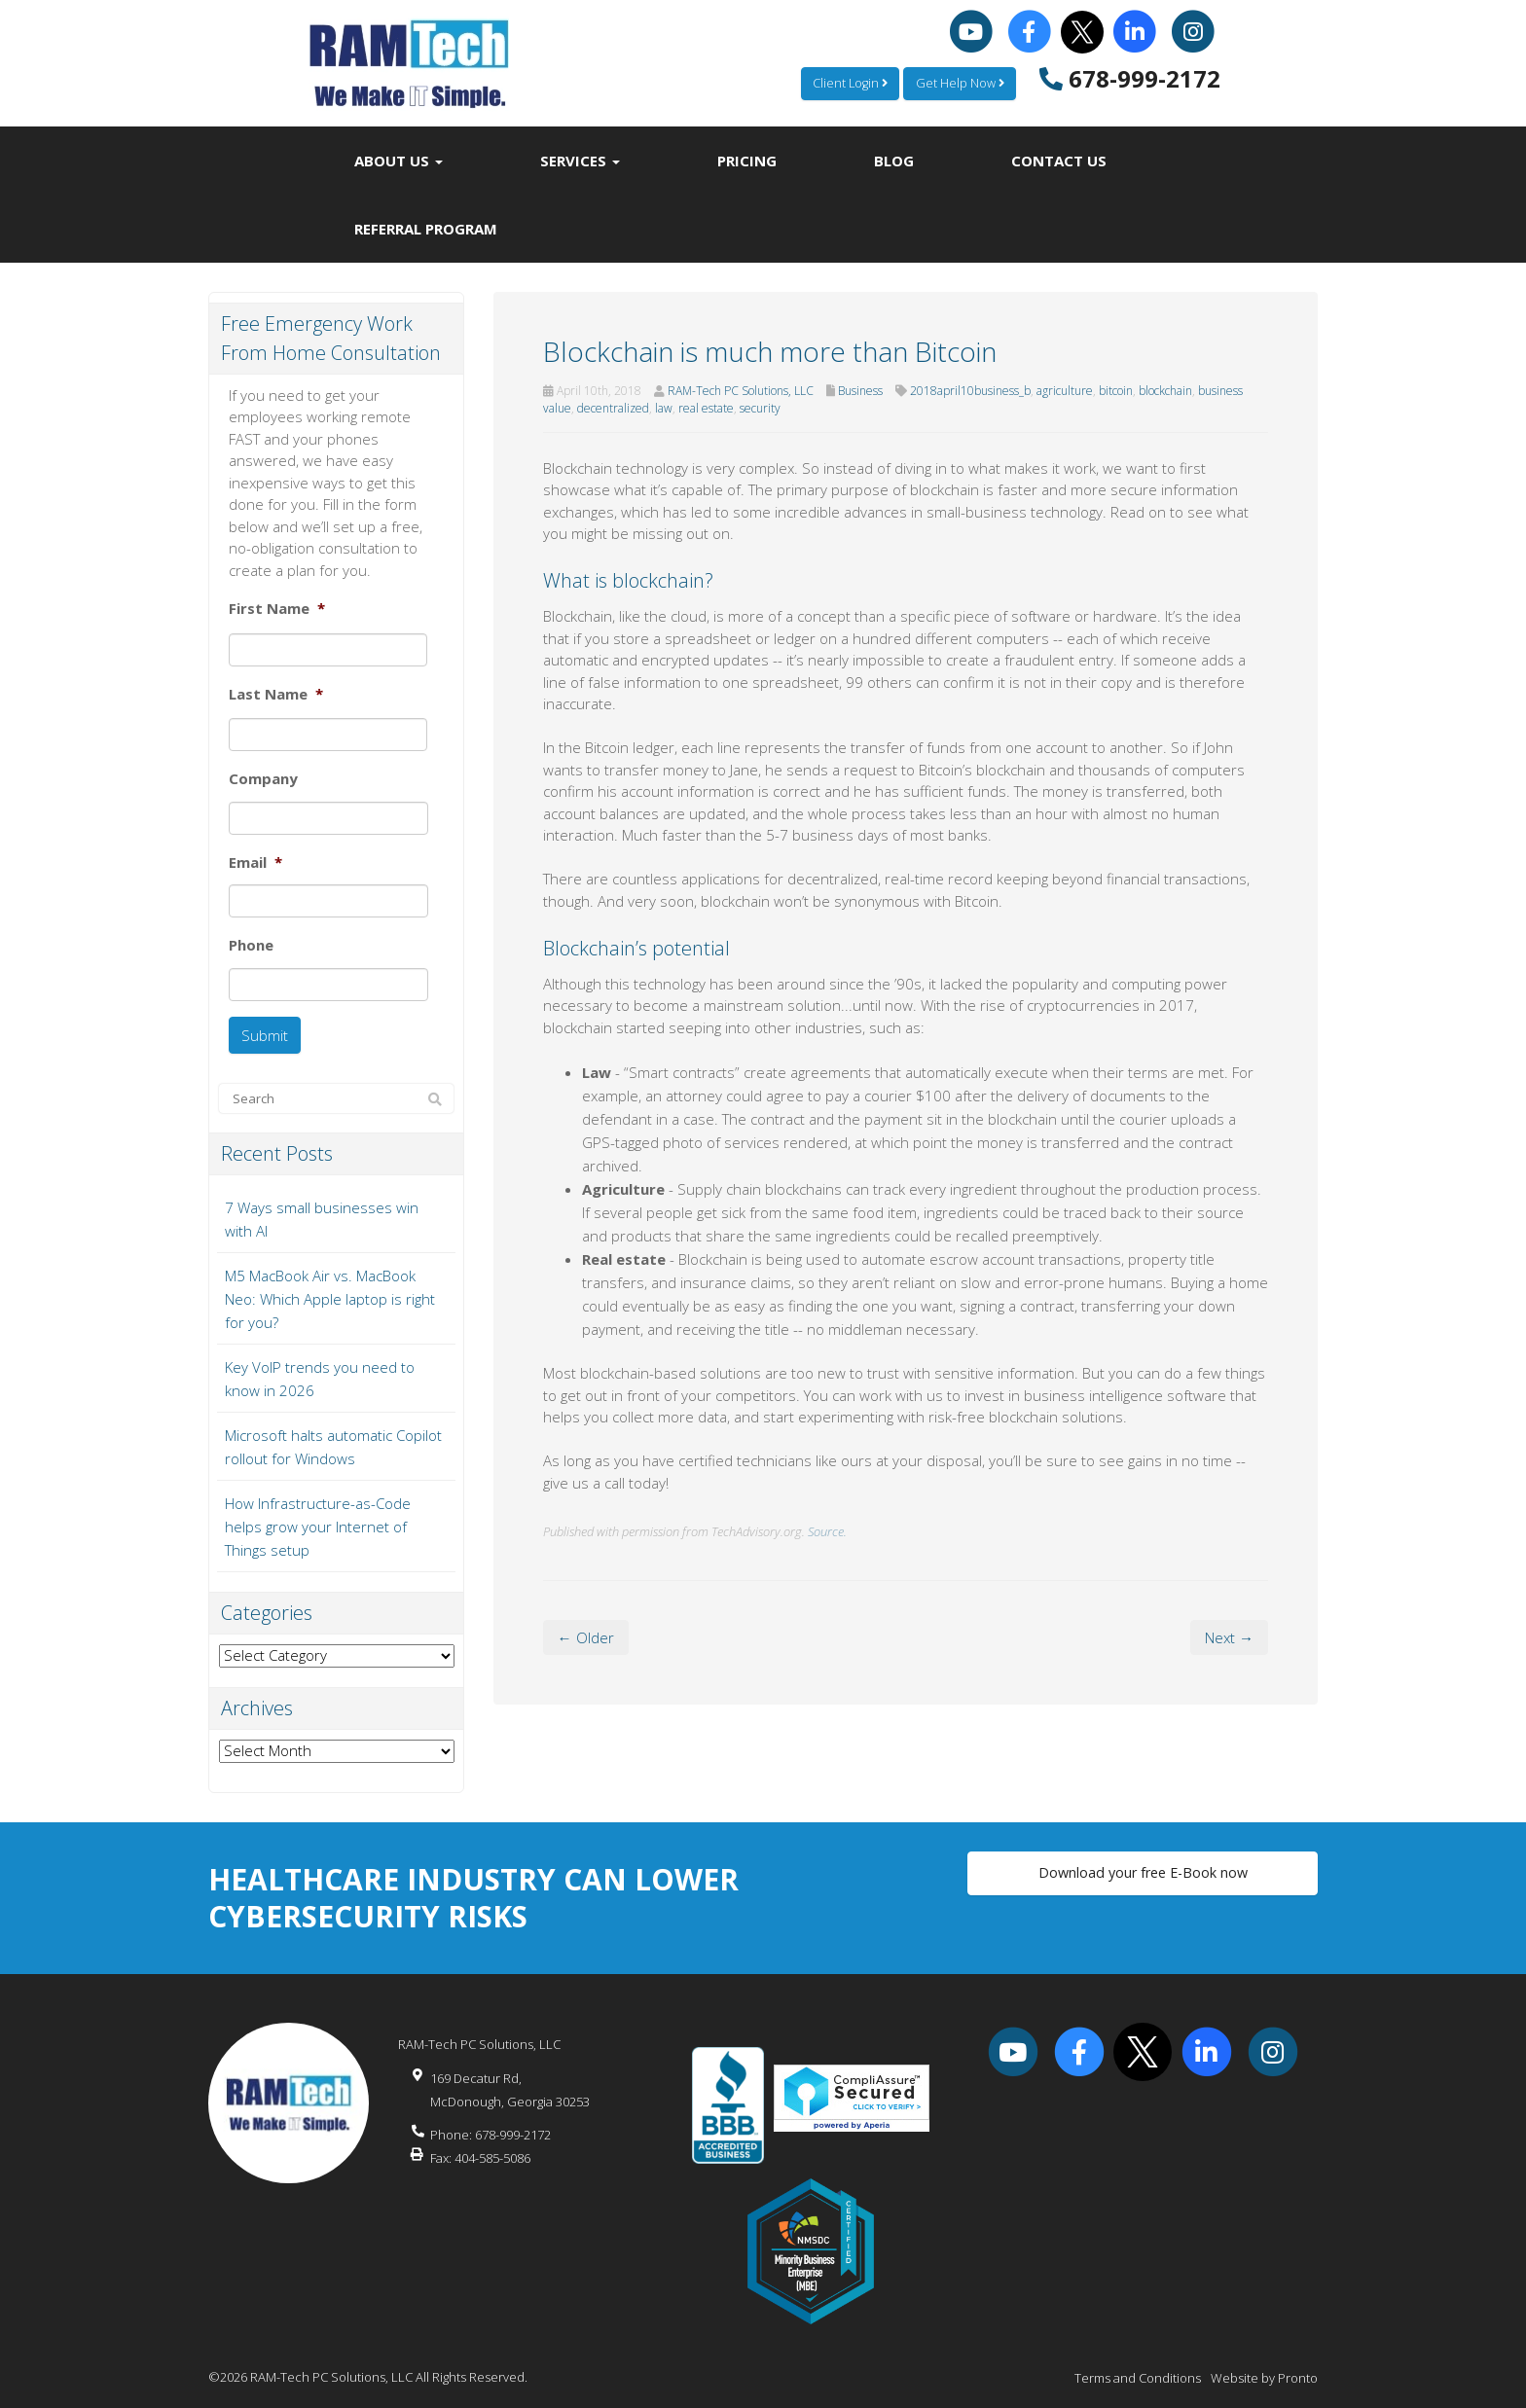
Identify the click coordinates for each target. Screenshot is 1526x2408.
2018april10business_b (970, 390)
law (663, 408)
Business (860, 390)
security (760, 408)
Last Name (276, 694)
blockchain (1165, 390)
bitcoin (1116, 390)
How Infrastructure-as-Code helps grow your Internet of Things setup (318, 1518)
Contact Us (1059, 160)
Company (263, 779)
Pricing (747, 160)
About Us (398, 160)
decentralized (613, 408)
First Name (277, 608)
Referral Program (425, 228)
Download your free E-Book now (1142, 1867)
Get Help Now (958, 82)
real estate (706, 408)
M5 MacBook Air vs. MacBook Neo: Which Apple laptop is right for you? (330, 1290)
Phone (251, 945)
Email (255, 862)
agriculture (1064, 390)
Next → (1229, 1637)
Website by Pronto (1264, 2369)
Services (580, 160)
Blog (894, 160)
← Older (586, 1637)
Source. (827, 1531)
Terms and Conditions (1137, 2369)
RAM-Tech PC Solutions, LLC (741, 390)
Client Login (846, 82)
